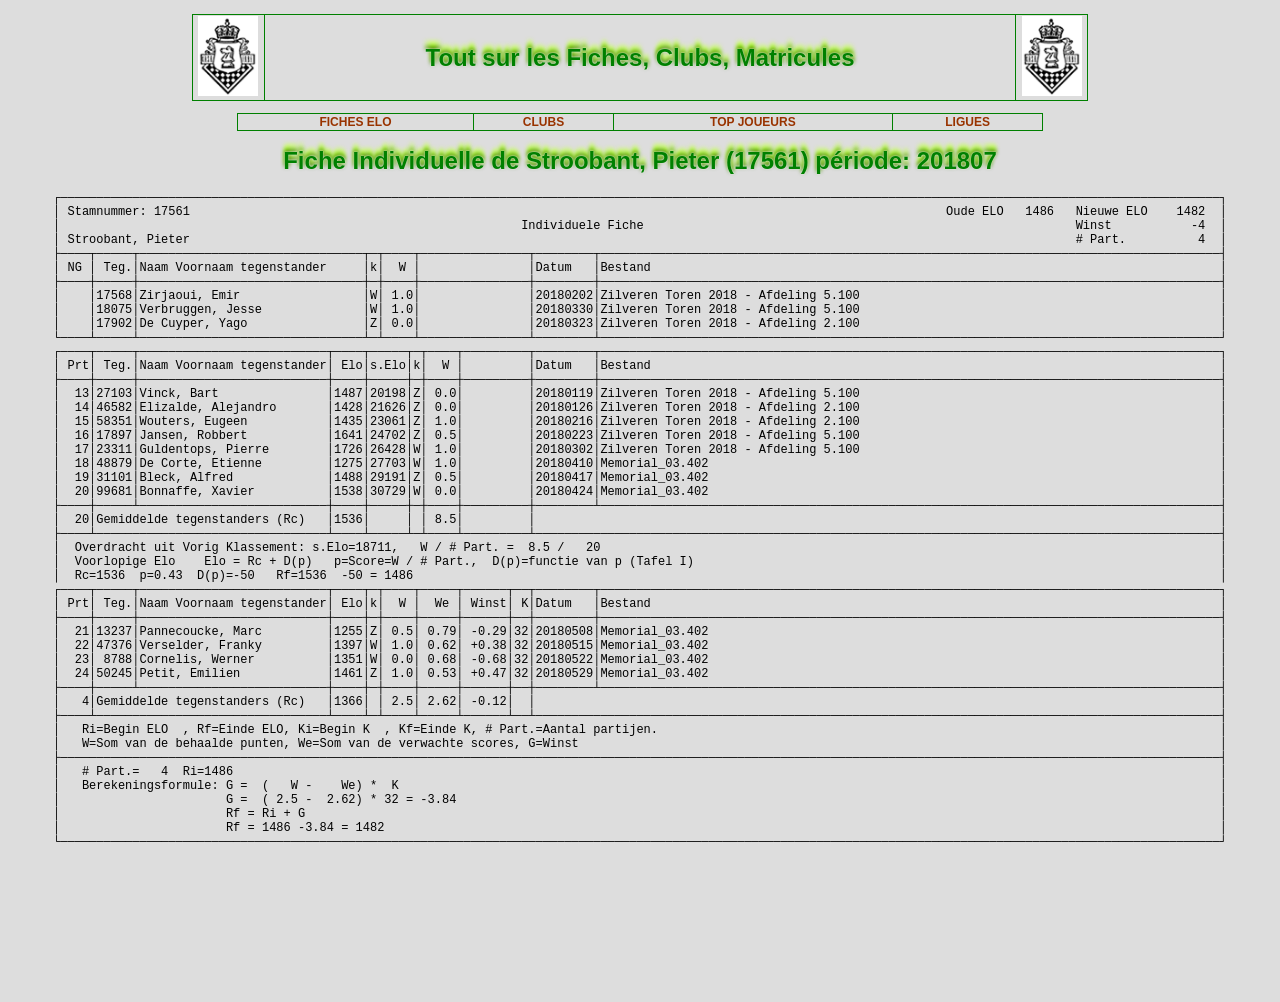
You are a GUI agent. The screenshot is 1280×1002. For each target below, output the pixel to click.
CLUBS (543, 122)
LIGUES (967, 122)
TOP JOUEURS (753, 122)
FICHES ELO (355, 122)
